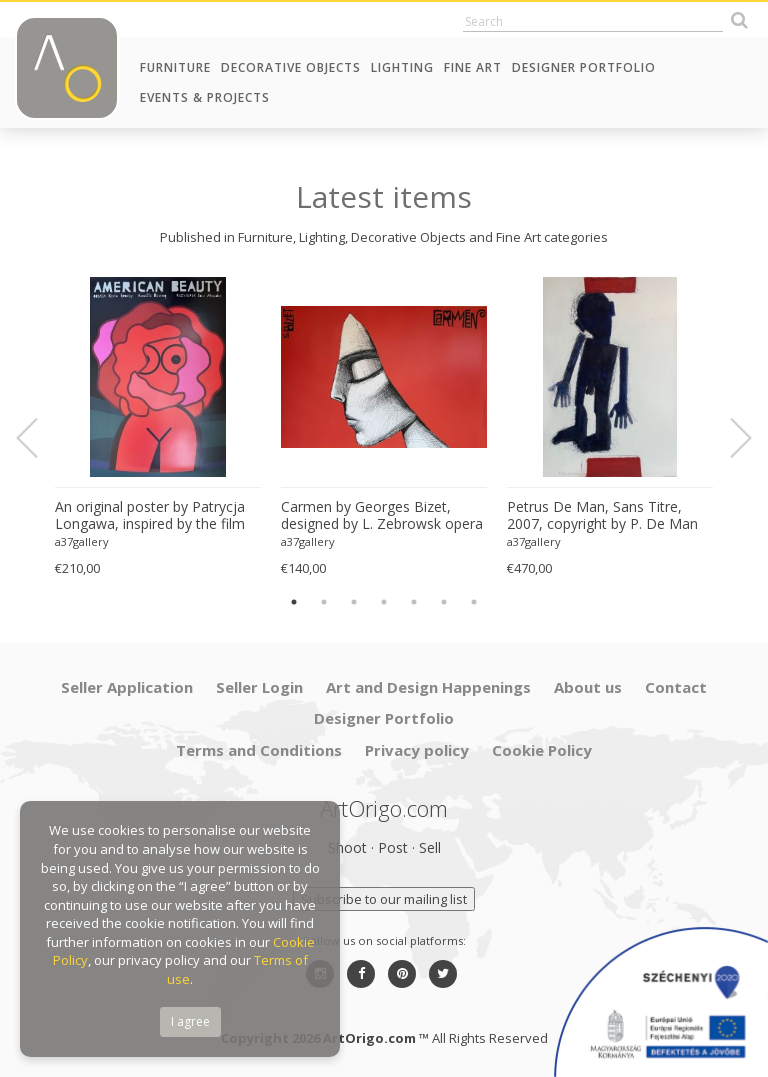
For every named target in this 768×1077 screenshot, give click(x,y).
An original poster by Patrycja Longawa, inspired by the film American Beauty (150, 516)
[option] (158, 427)
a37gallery (82, 541)
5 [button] (414, 602)
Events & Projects (205, 97)
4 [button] (384, 602)
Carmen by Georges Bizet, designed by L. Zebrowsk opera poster (382, 516)
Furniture (175, 67)
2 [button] (324, 602)
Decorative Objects (291, 67)
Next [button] (729, 438)
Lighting (402, 67)
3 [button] (354, 602)
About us (588, 687)
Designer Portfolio (584, 67)
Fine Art (473, 67)
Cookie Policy (542, 750)
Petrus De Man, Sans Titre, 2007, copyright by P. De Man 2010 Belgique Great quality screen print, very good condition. (602, 516)
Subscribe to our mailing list (384, 899)
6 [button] (444, 602)
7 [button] (474, 602)
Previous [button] (39, 438)
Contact (676, 687)
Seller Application (127, 687)
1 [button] (294, 602)
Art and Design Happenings (428, 687)
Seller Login (259, 687)
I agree (190, 1021)
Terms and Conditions (259, 750)
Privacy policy (417, 750)
